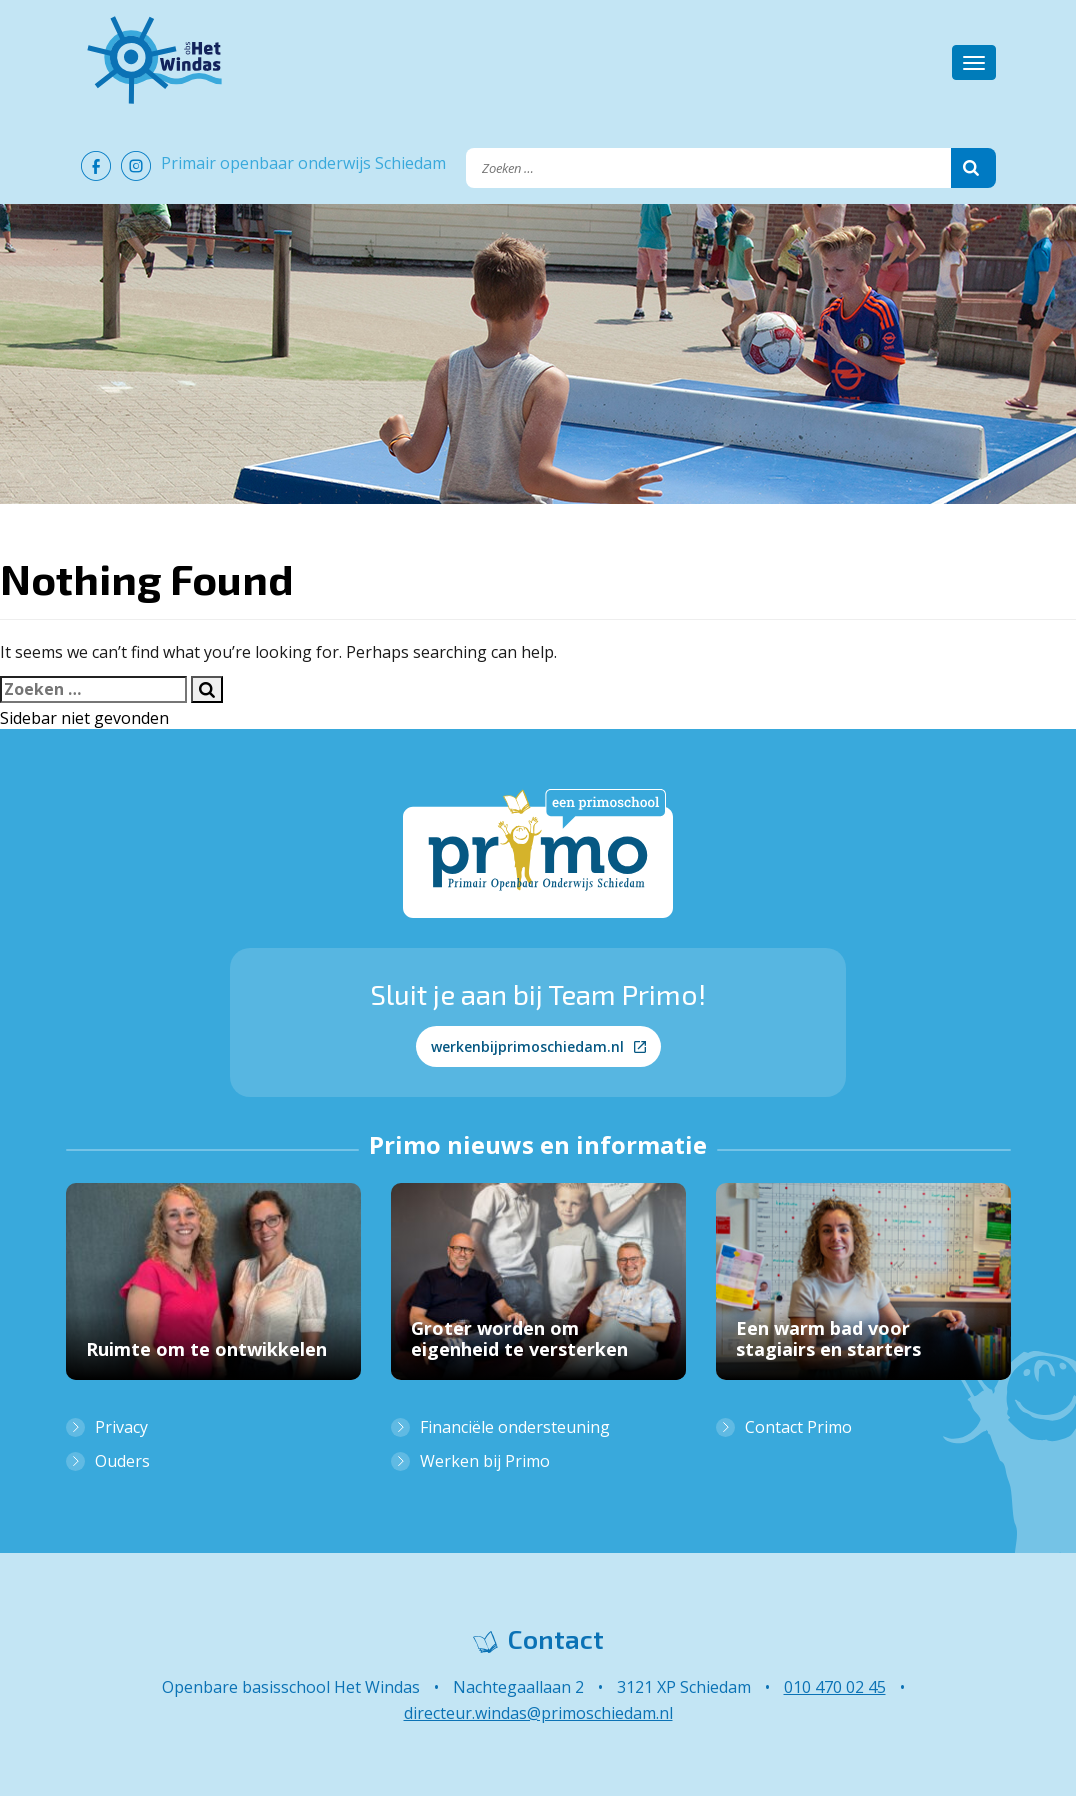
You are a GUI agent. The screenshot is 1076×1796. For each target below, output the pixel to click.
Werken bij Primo (485, 1461)
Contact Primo (798, 1427)
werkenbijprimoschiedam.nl (538, 1046)
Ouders (122, 1461)
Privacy (121, 1427)
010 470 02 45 (835, 1687)
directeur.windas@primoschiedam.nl (538, 1713)
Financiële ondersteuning (515, 1427)
